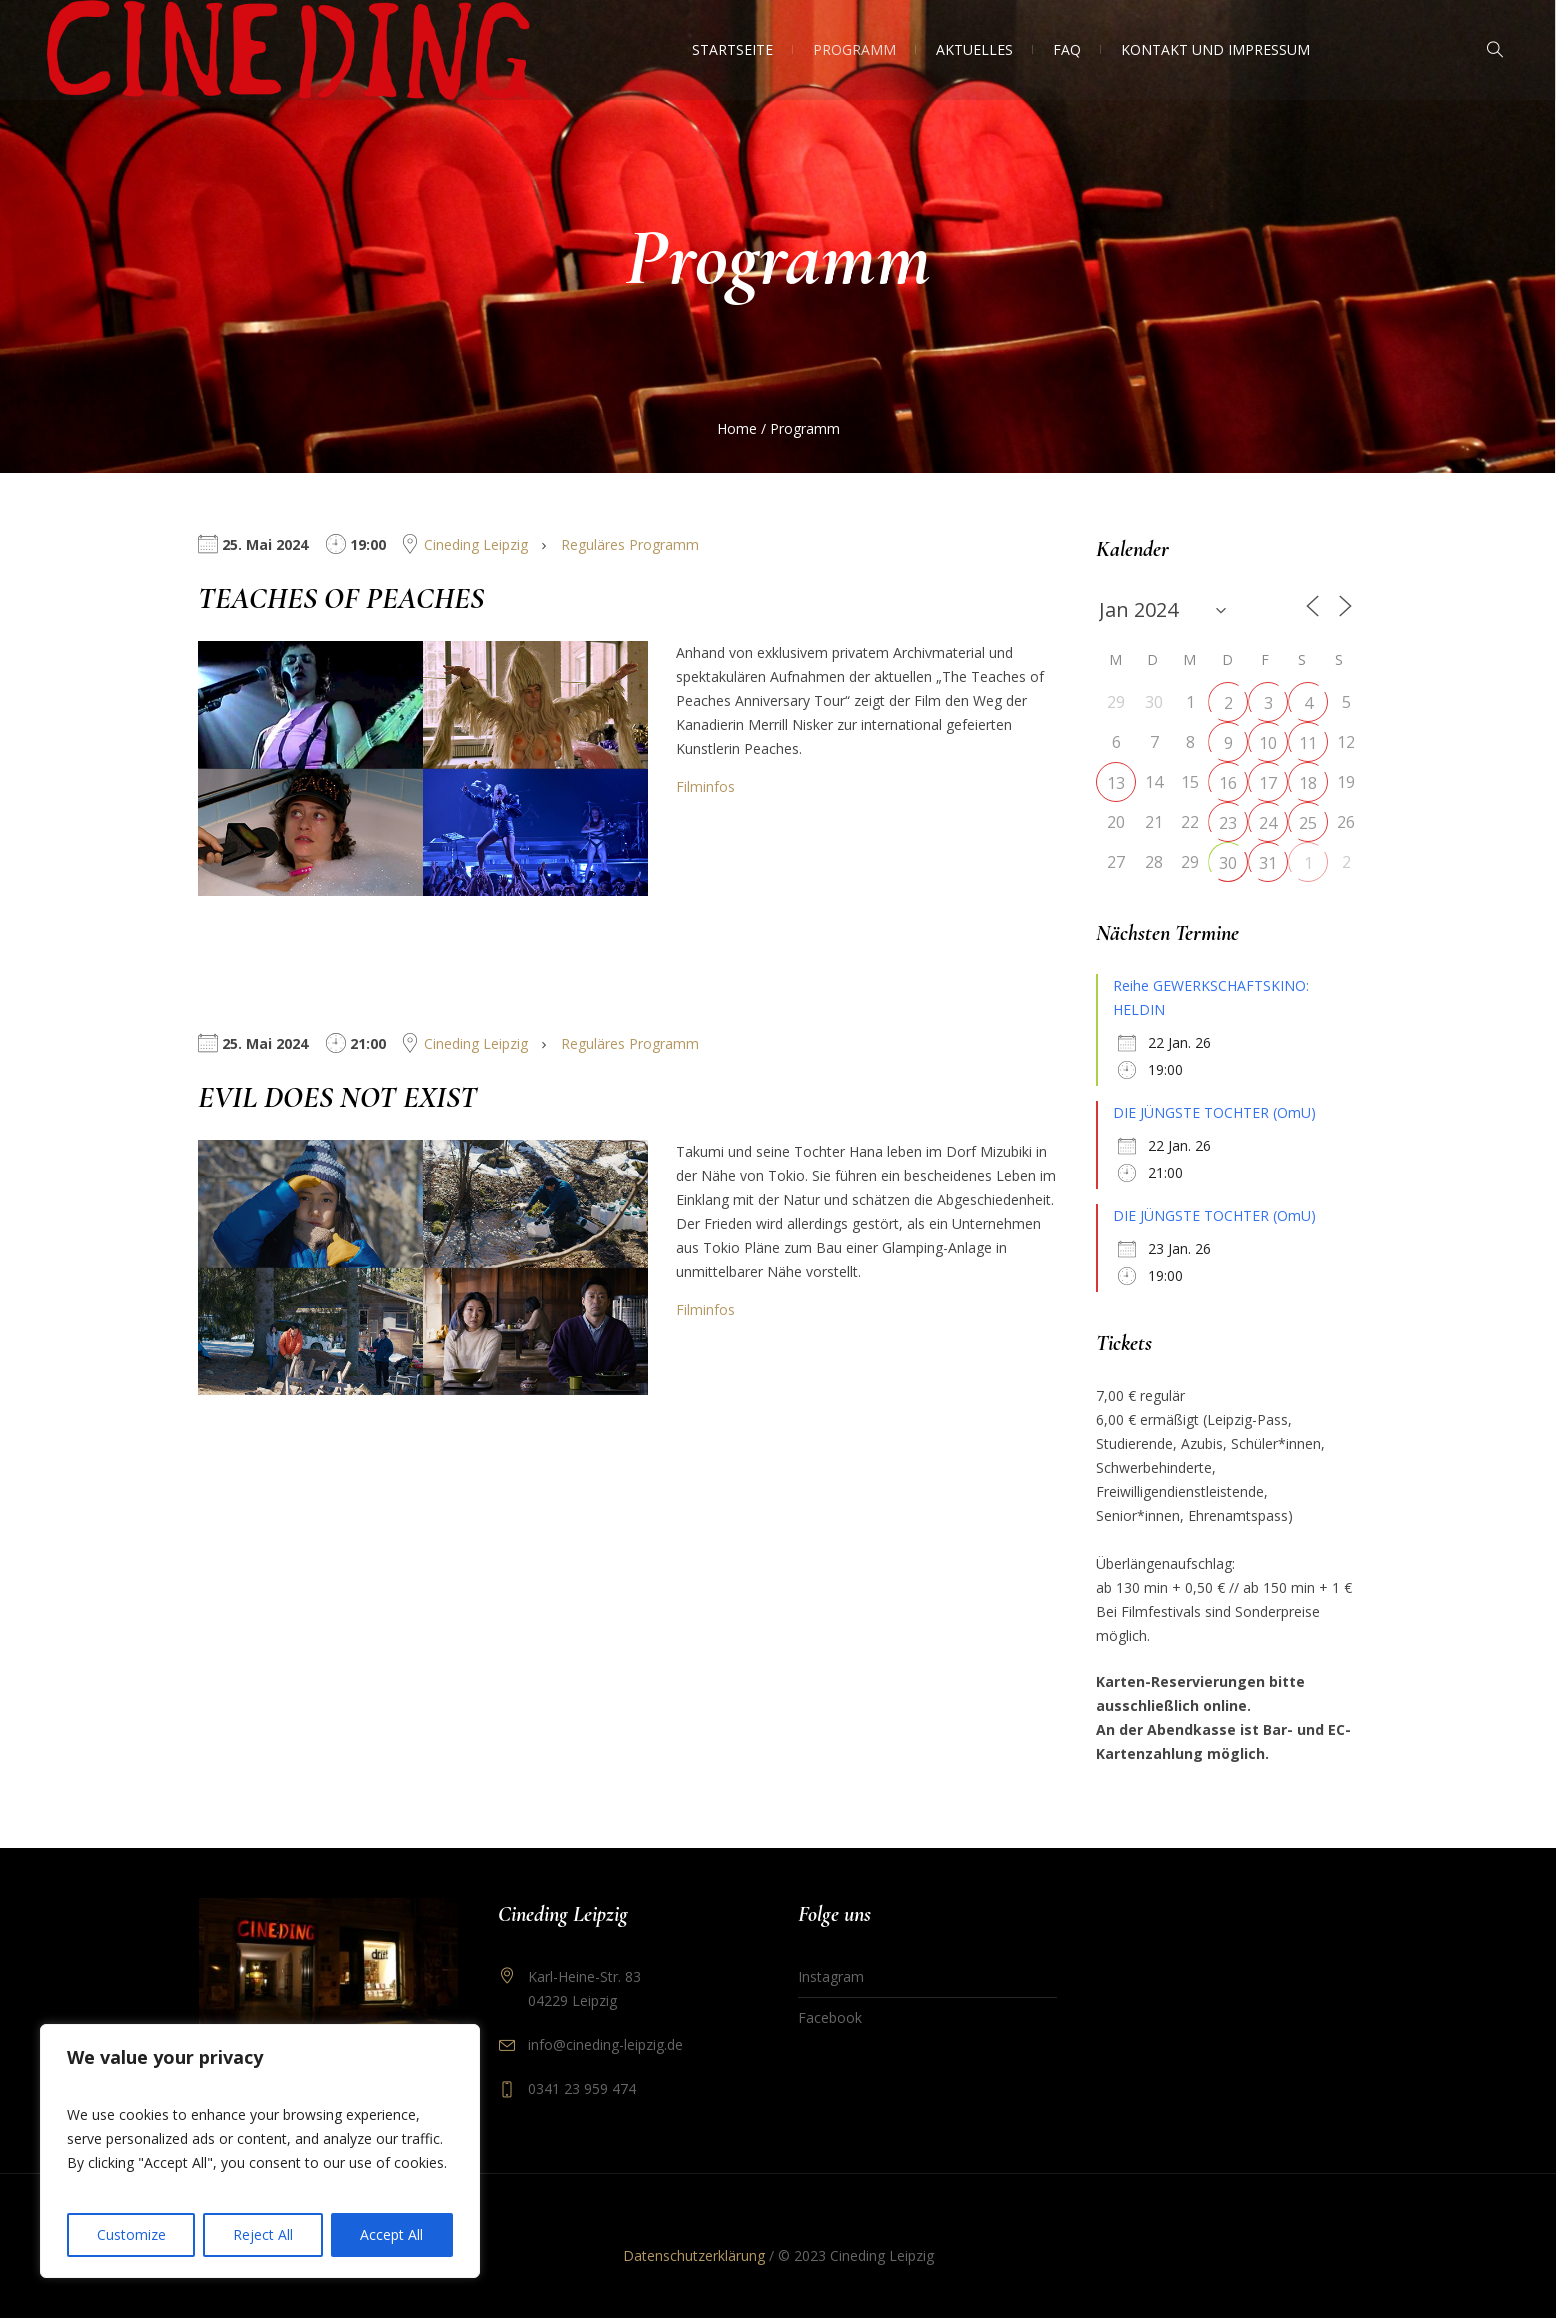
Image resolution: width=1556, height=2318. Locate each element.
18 (1308, 783)
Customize (131, 2234)
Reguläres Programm (630, 544)
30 (1228, 863)
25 (1308, 823)
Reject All (263, 2234)
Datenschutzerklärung (694, 2255)
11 (1308, 743)
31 (1268, 863)
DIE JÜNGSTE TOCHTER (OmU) (1214, 1112)
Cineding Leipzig (476, 544)
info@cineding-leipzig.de (605, 2044)
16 (1228, 783)
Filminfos (705, 786)
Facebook (830, 2017)
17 (1268, 783)
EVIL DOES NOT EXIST (337, 1097)
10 (1268, 743)
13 (1116, 783)
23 (1228, 823)
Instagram (831, 1976)
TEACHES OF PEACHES (341, 598)
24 (1268, 823)
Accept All (391, 2234)
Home (737, 428)
